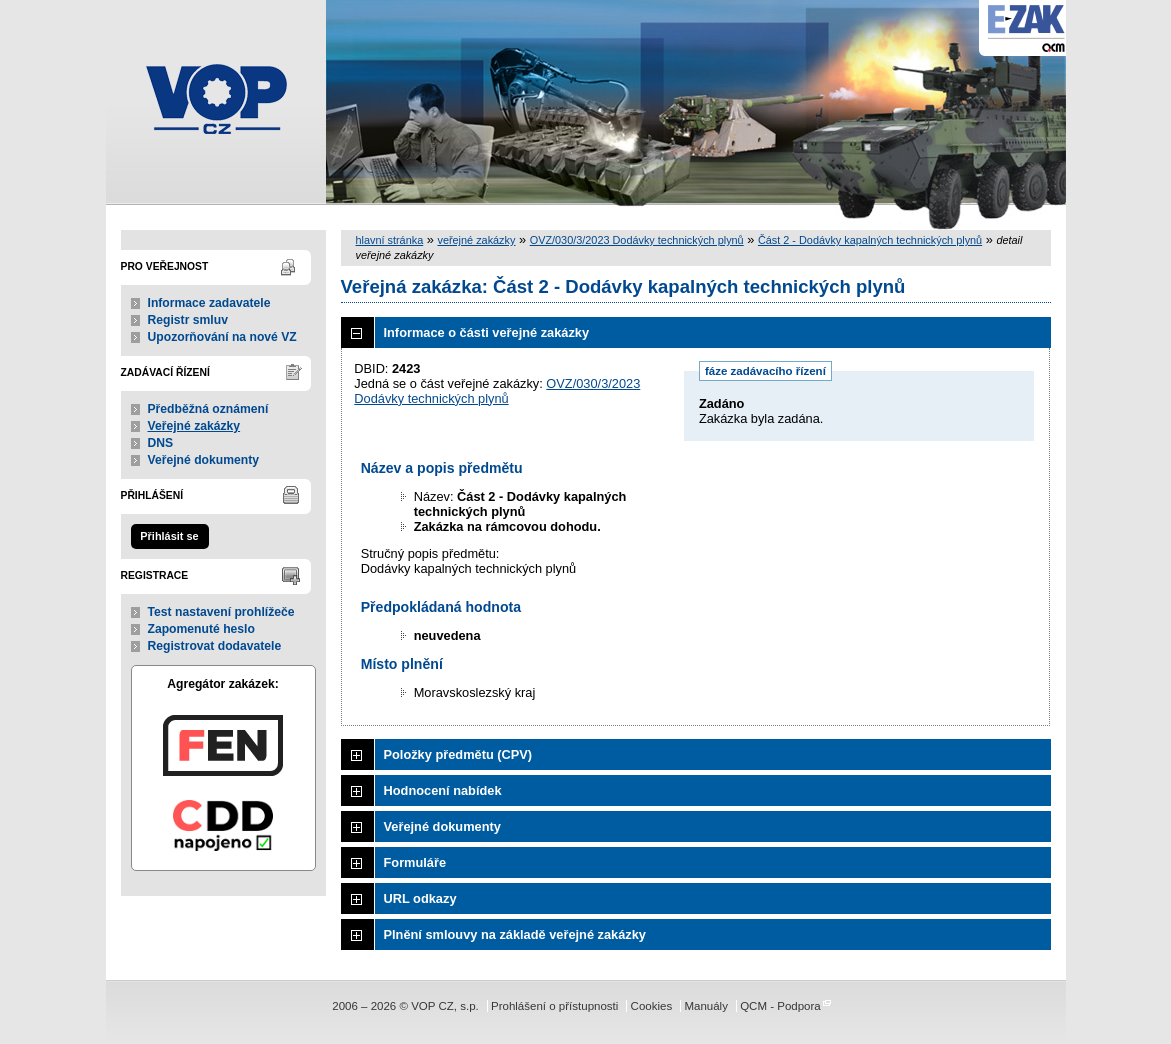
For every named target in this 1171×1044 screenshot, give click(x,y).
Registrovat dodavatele (215, 646)
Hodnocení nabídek (443, 790)
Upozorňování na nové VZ (222, 337)
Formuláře (415, 862)
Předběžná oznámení (208, 409)
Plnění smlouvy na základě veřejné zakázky (515, 934)
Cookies (652, 1006)
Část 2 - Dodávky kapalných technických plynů (870, 240)
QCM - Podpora (780, 1006)
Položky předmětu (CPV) (458, 754)
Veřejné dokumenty (203, 460)
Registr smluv (188, 320)
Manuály (706, 1006)
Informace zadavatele (209, 303)
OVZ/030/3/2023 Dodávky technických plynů (637, 240)
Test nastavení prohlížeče (221, 612)
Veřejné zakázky (194, 426)
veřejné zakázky (476, 240)
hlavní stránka (390, 240)
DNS (161, 443)
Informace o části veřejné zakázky (487, 332)
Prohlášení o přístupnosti (554, 1006)
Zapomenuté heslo (201, 629)
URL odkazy (420, 898)
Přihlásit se (169, 536)
